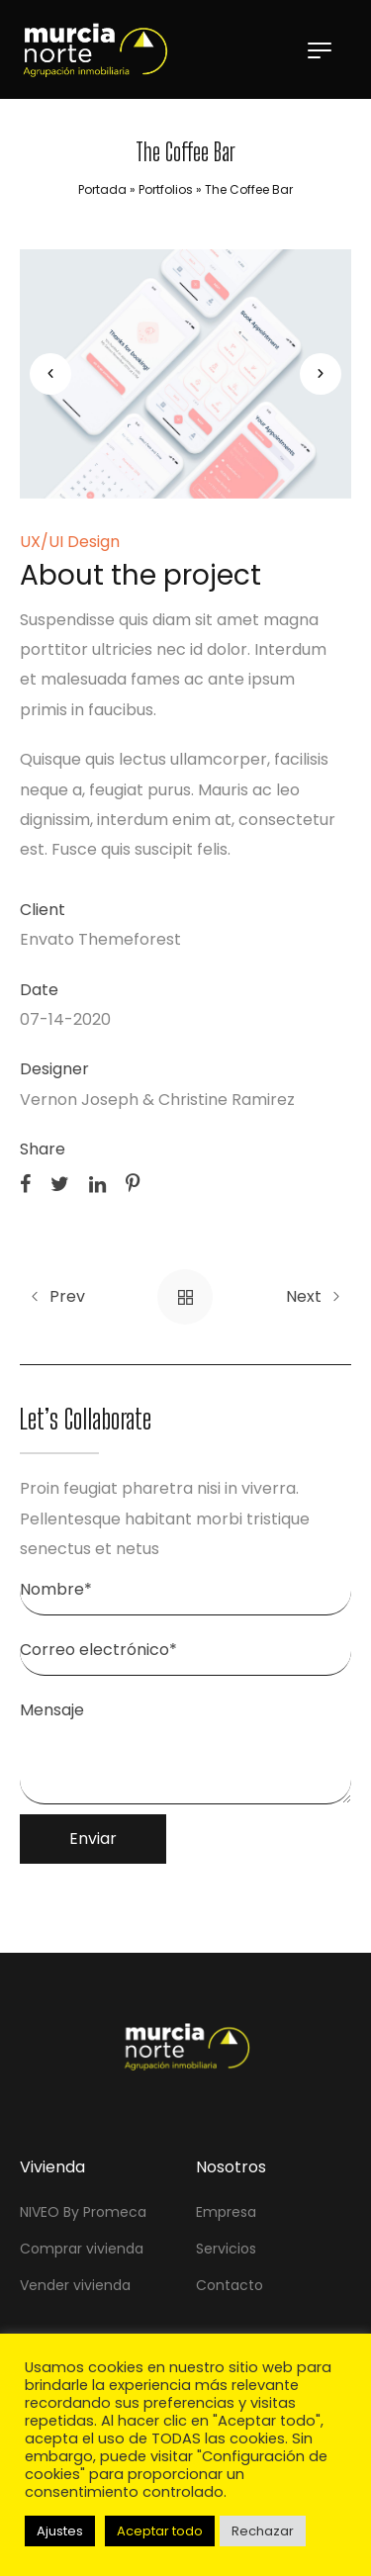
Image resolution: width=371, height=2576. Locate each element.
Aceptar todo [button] (160, 2531)
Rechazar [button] (263, 2531)
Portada (102, 189)
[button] (50, 374)
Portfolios (166, 189)
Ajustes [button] (60, 2531)
